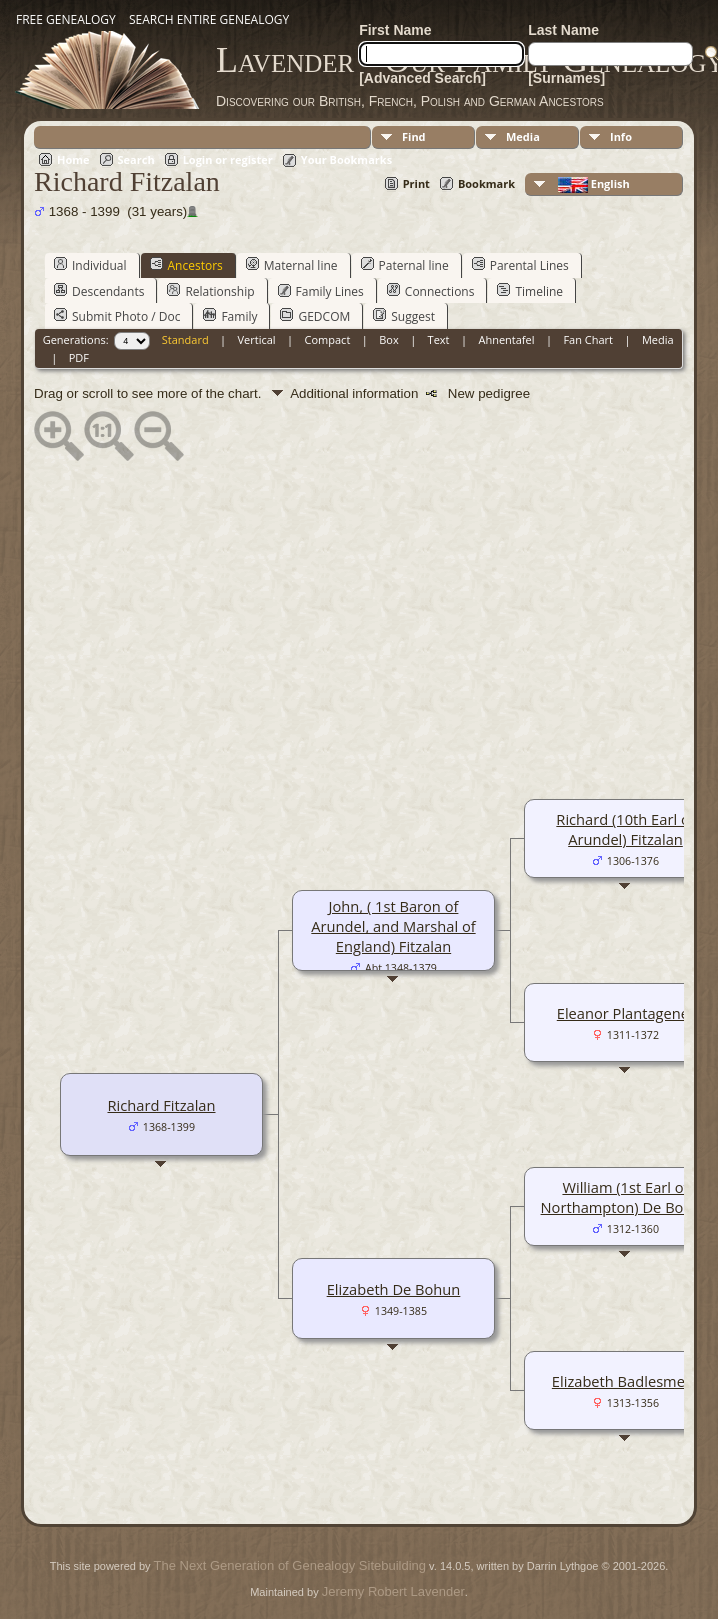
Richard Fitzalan (162, 1105)
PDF (79, 357)
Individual (90, 265)
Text (439, 339)
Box (388, 339)
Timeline (530, 291)
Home (73, 159)
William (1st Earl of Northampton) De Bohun (626, 1197)
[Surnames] (566, 78)
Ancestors (186, 265)
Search (136, 159)
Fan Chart (588, 339)
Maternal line (292, 265)
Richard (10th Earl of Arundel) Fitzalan (625, 829)
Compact (328, 339)
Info (621, 136)
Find (414, 136)
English (592, 184)
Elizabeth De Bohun (394, 1289)
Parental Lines (520, 265)
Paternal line (405, 265)
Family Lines (321, 291)
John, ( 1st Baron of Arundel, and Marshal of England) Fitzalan (393, 926)
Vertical (257, 339)
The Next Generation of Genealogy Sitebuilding (290, 1565)
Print (416, 183)
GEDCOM (315, 316)
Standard (185, 339)
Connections (431, 291)
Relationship (210, 291)
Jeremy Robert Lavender (393, 1591)
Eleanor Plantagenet (625, 1013)
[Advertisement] (359, 606)
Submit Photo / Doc (117, 316)
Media (523, 136)
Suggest (404, 316)
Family (230, 316)
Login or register (228, 159)
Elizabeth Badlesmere (625, 1381)
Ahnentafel (506, 339)
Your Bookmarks (346, 159)
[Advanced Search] (422, 78)
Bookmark (486, 183)
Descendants (99, 291)
